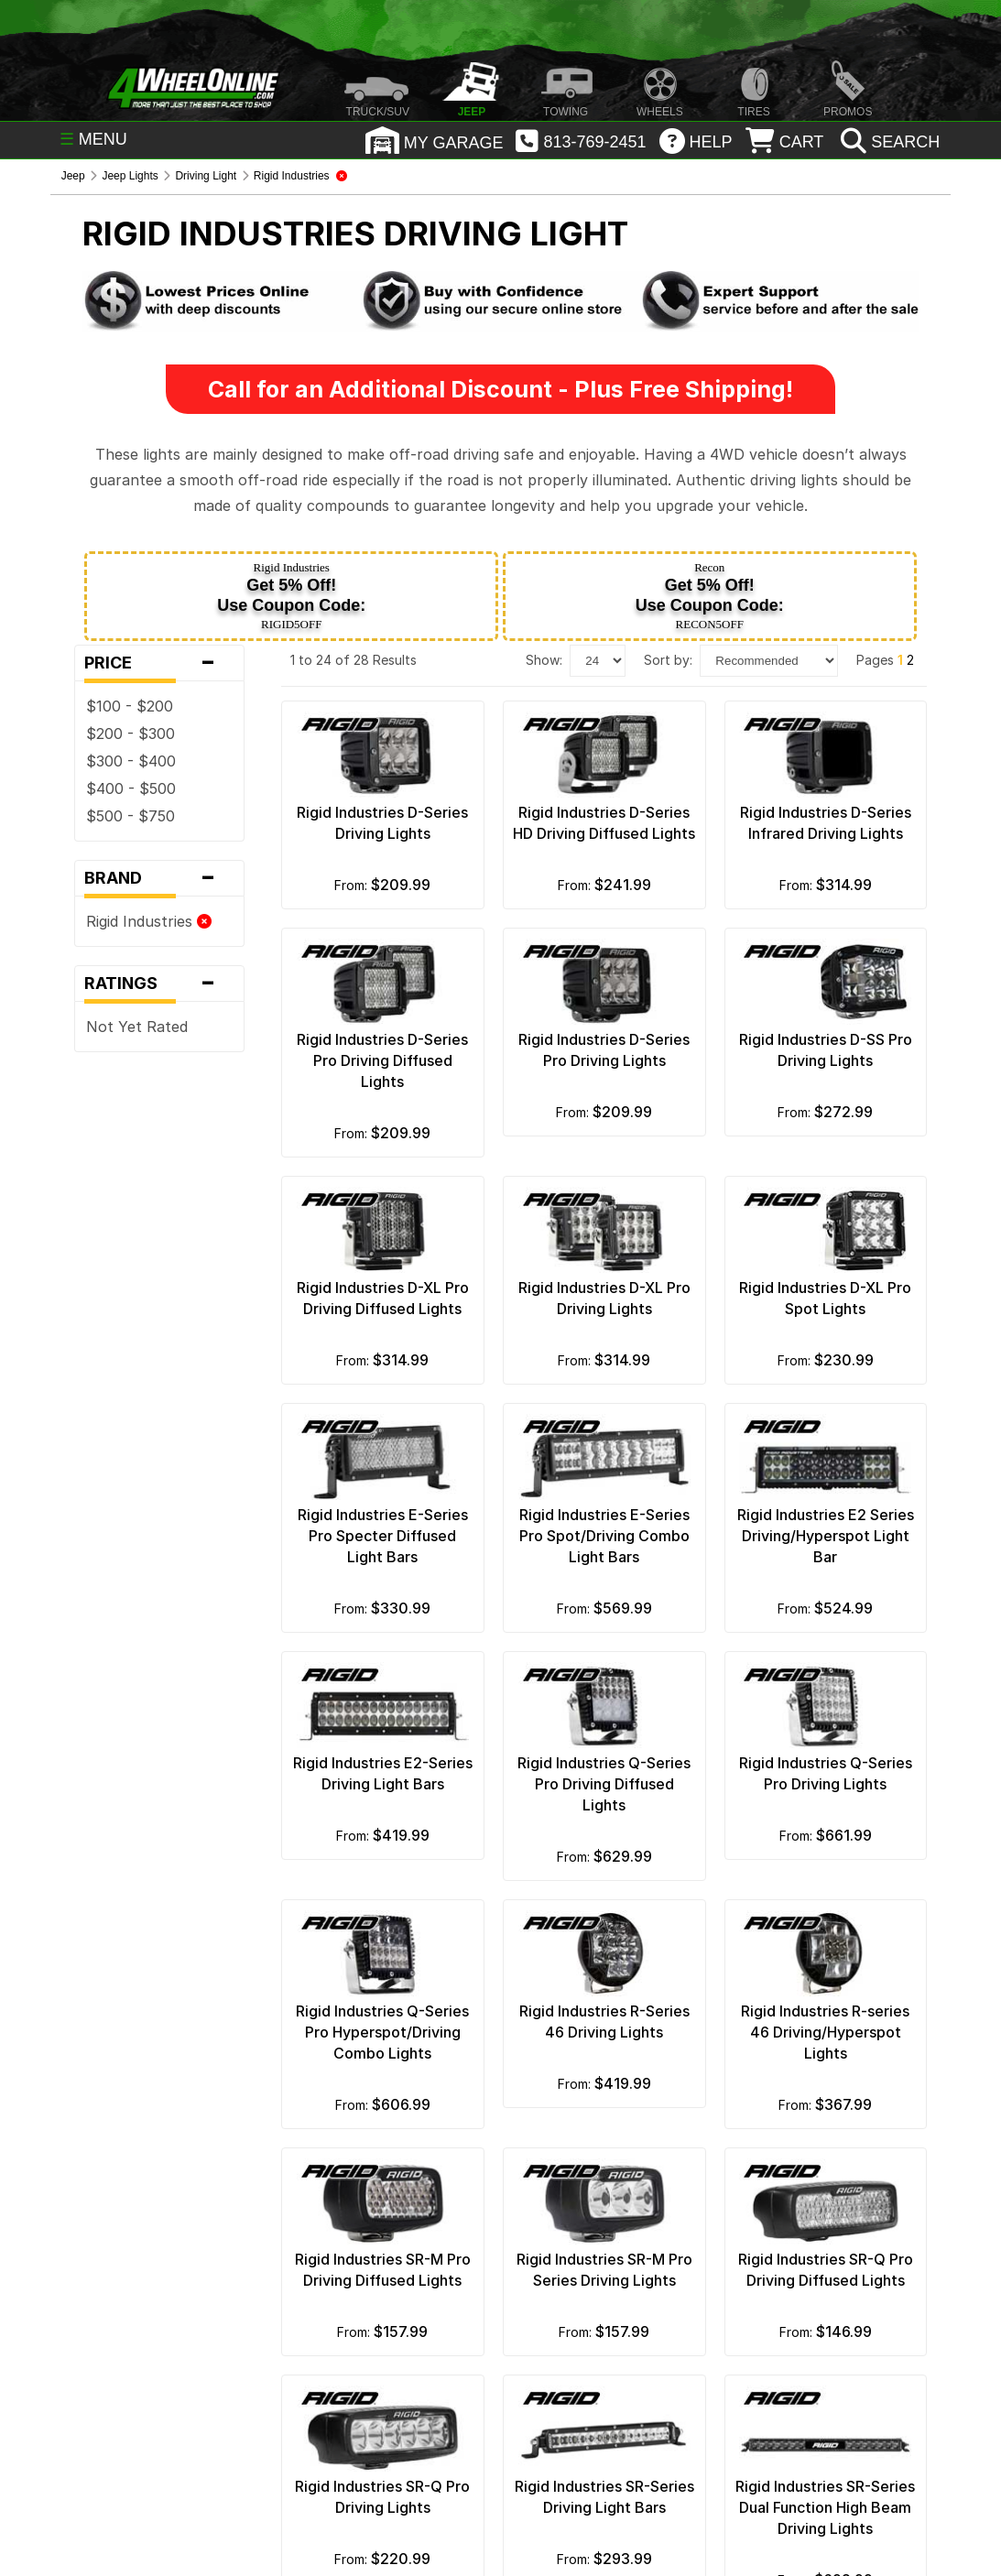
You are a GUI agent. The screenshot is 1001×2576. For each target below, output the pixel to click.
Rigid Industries (149, 921)
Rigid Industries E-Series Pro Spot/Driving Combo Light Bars (604, 1535)
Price (159, 663)
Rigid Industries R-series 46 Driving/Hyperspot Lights (825, 2032)
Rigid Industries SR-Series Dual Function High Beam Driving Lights (825, 2507)
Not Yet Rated (137, 1026)
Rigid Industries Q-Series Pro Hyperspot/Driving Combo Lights (382, 2032)
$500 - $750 (130, 816)
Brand (159, 878)
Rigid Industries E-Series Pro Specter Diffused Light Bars (383, 1535)
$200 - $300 (130, 733)
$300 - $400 (131, 761)
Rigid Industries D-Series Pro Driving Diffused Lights (382, 1060)
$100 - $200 (129, 706)
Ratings (159, 983)
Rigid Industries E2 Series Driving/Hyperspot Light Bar (825, 1535)
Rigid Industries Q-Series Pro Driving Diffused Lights (604, 1784)
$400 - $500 (131, 788)
